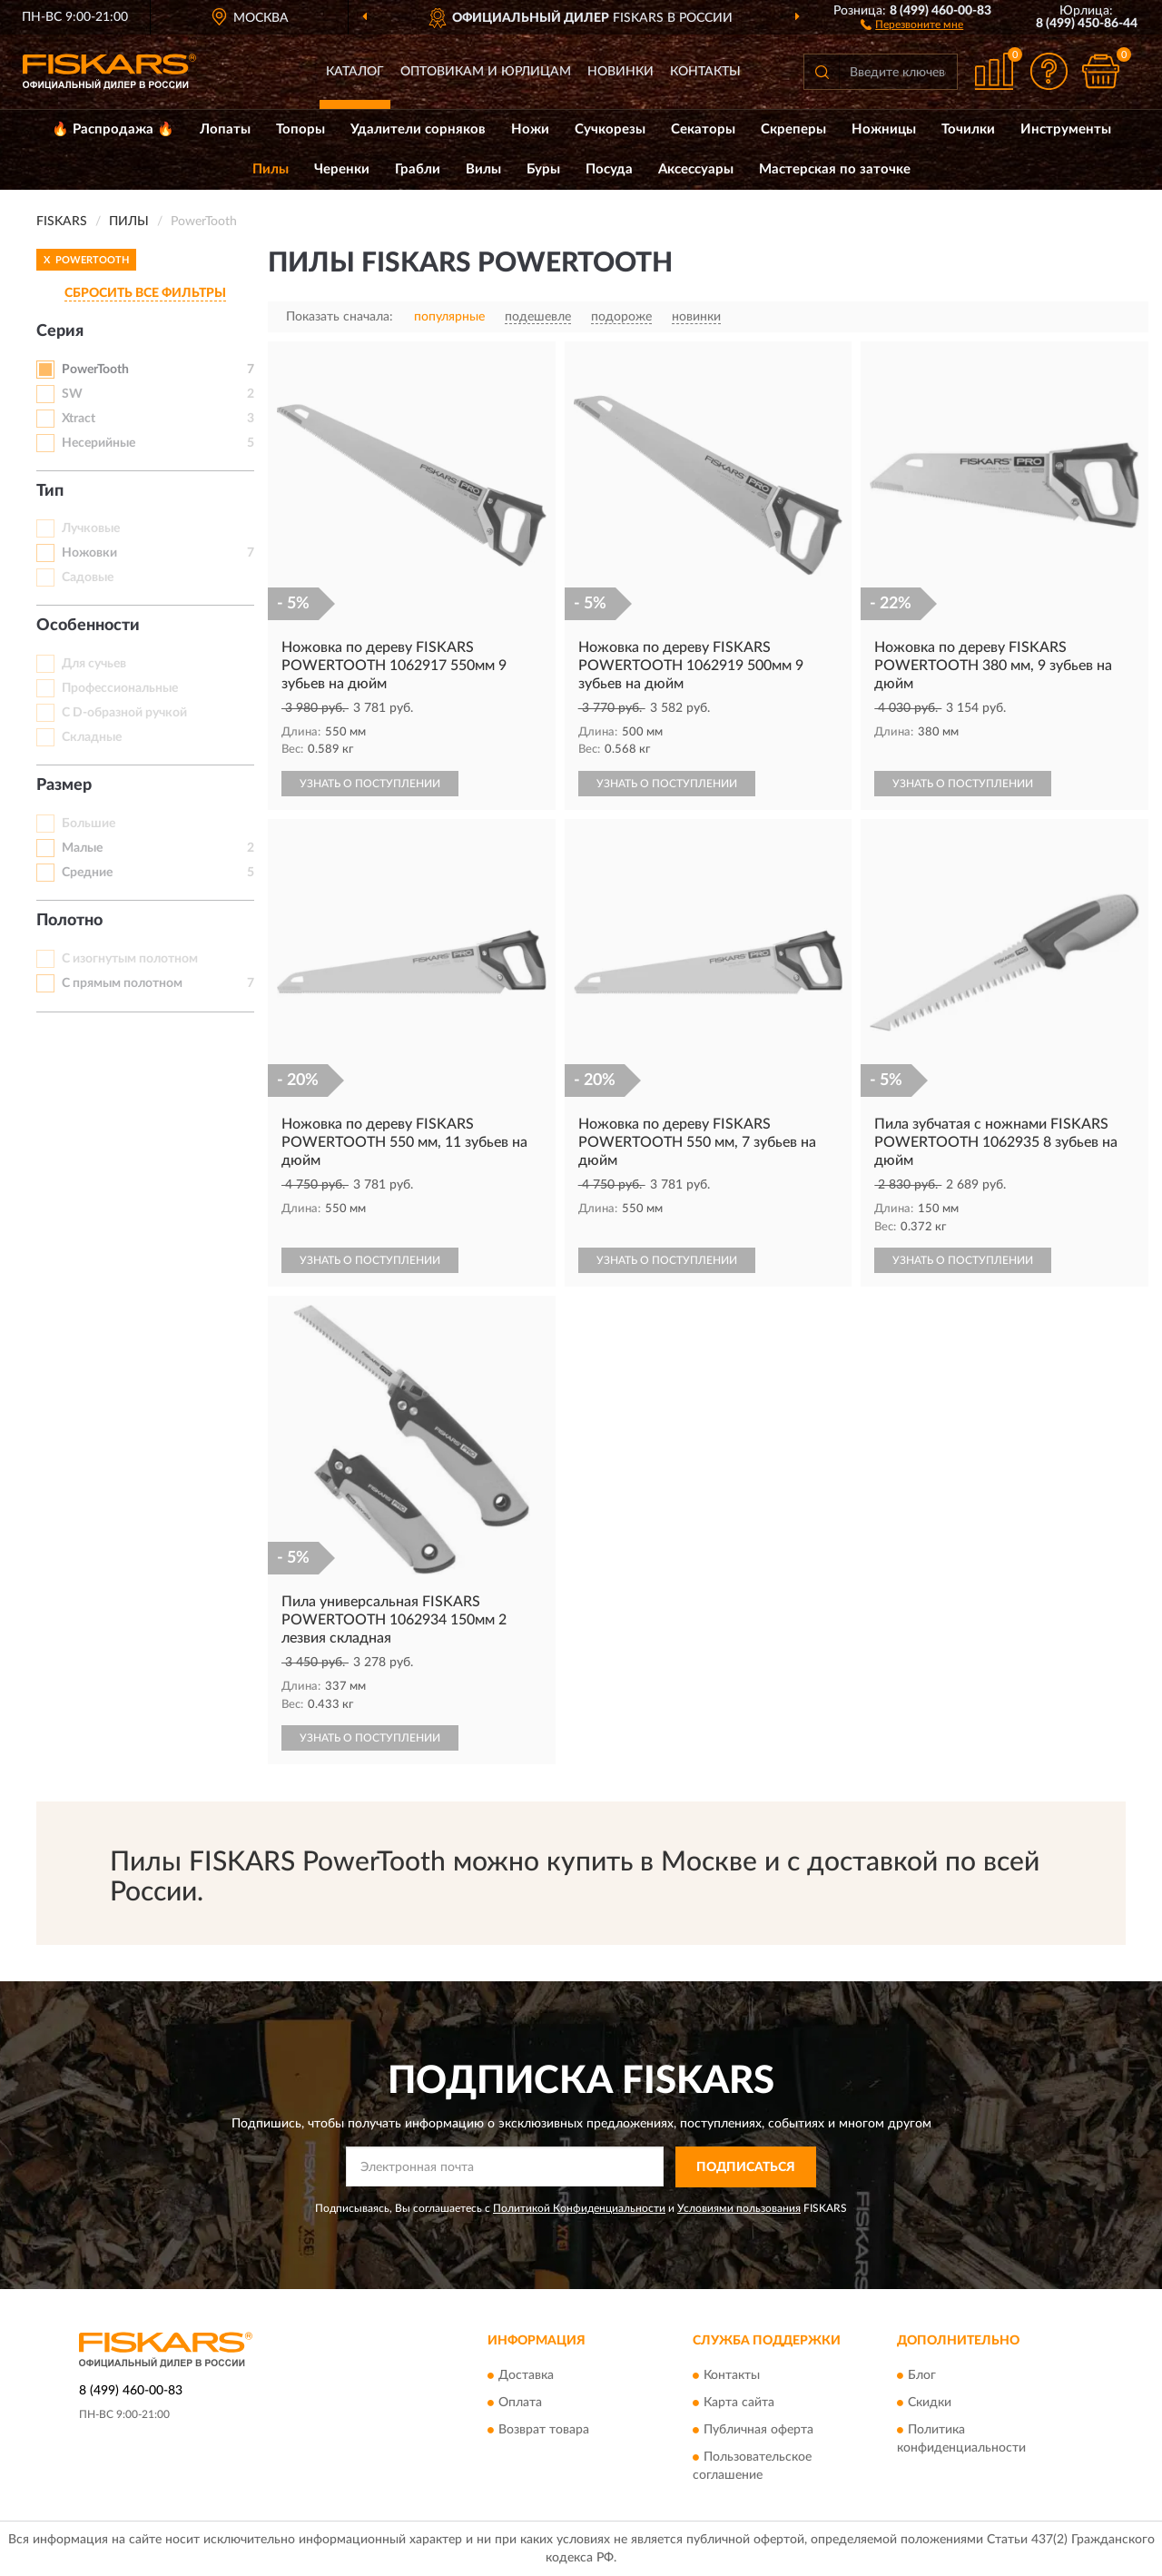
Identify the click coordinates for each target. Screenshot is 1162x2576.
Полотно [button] (69, 921)
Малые (82, 848)
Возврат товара (543, 2430)
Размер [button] (64, 785)
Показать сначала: (339, 317)
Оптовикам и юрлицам (485, 71)
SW (72, 394)
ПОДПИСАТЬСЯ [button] (745, 2167)
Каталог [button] (355, 71)
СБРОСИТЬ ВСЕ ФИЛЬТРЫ (145, 293)
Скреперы (793, 129)
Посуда (609, 169)
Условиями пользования (739, 2208)
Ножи (530, 129)
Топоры (300, 129)
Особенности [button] (88, 625)
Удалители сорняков (418, 129)
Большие (88, 823)
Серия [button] (60, 331)
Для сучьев (94, 663)
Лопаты (225, 129)
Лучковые (91, 528)
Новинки (620, 71)
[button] (912, 23)
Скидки (929, 2403)
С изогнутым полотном (130, 958)
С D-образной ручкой (124, 712)
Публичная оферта (758, 2430)
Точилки (968, 129)
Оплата (520, 2403)
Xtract (78, 418)
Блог (922, 2376)
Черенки (341, 169)
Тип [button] (50, 491)
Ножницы (884, 129)
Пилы (270, 169)
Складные (92, 737)
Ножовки (89, 553)
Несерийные (98, 443)
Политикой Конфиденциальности (579, 2208)
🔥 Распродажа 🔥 (113, 129)
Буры (543, 169)
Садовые (87, 577)
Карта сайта (739, 2403)
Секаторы (703, 129)
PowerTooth (95, 369)
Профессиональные (120, 688)
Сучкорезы (610, 129)
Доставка (526, 2376)
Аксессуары (696, 169)
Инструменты (1065, 129)
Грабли (417, 169)
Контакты (705, 71)
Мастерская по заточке (835, 169)
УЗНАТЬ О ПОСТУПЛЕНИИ (370, 783)
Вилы (483, 169)
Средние (87, 872)
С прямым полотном (122, 983)
